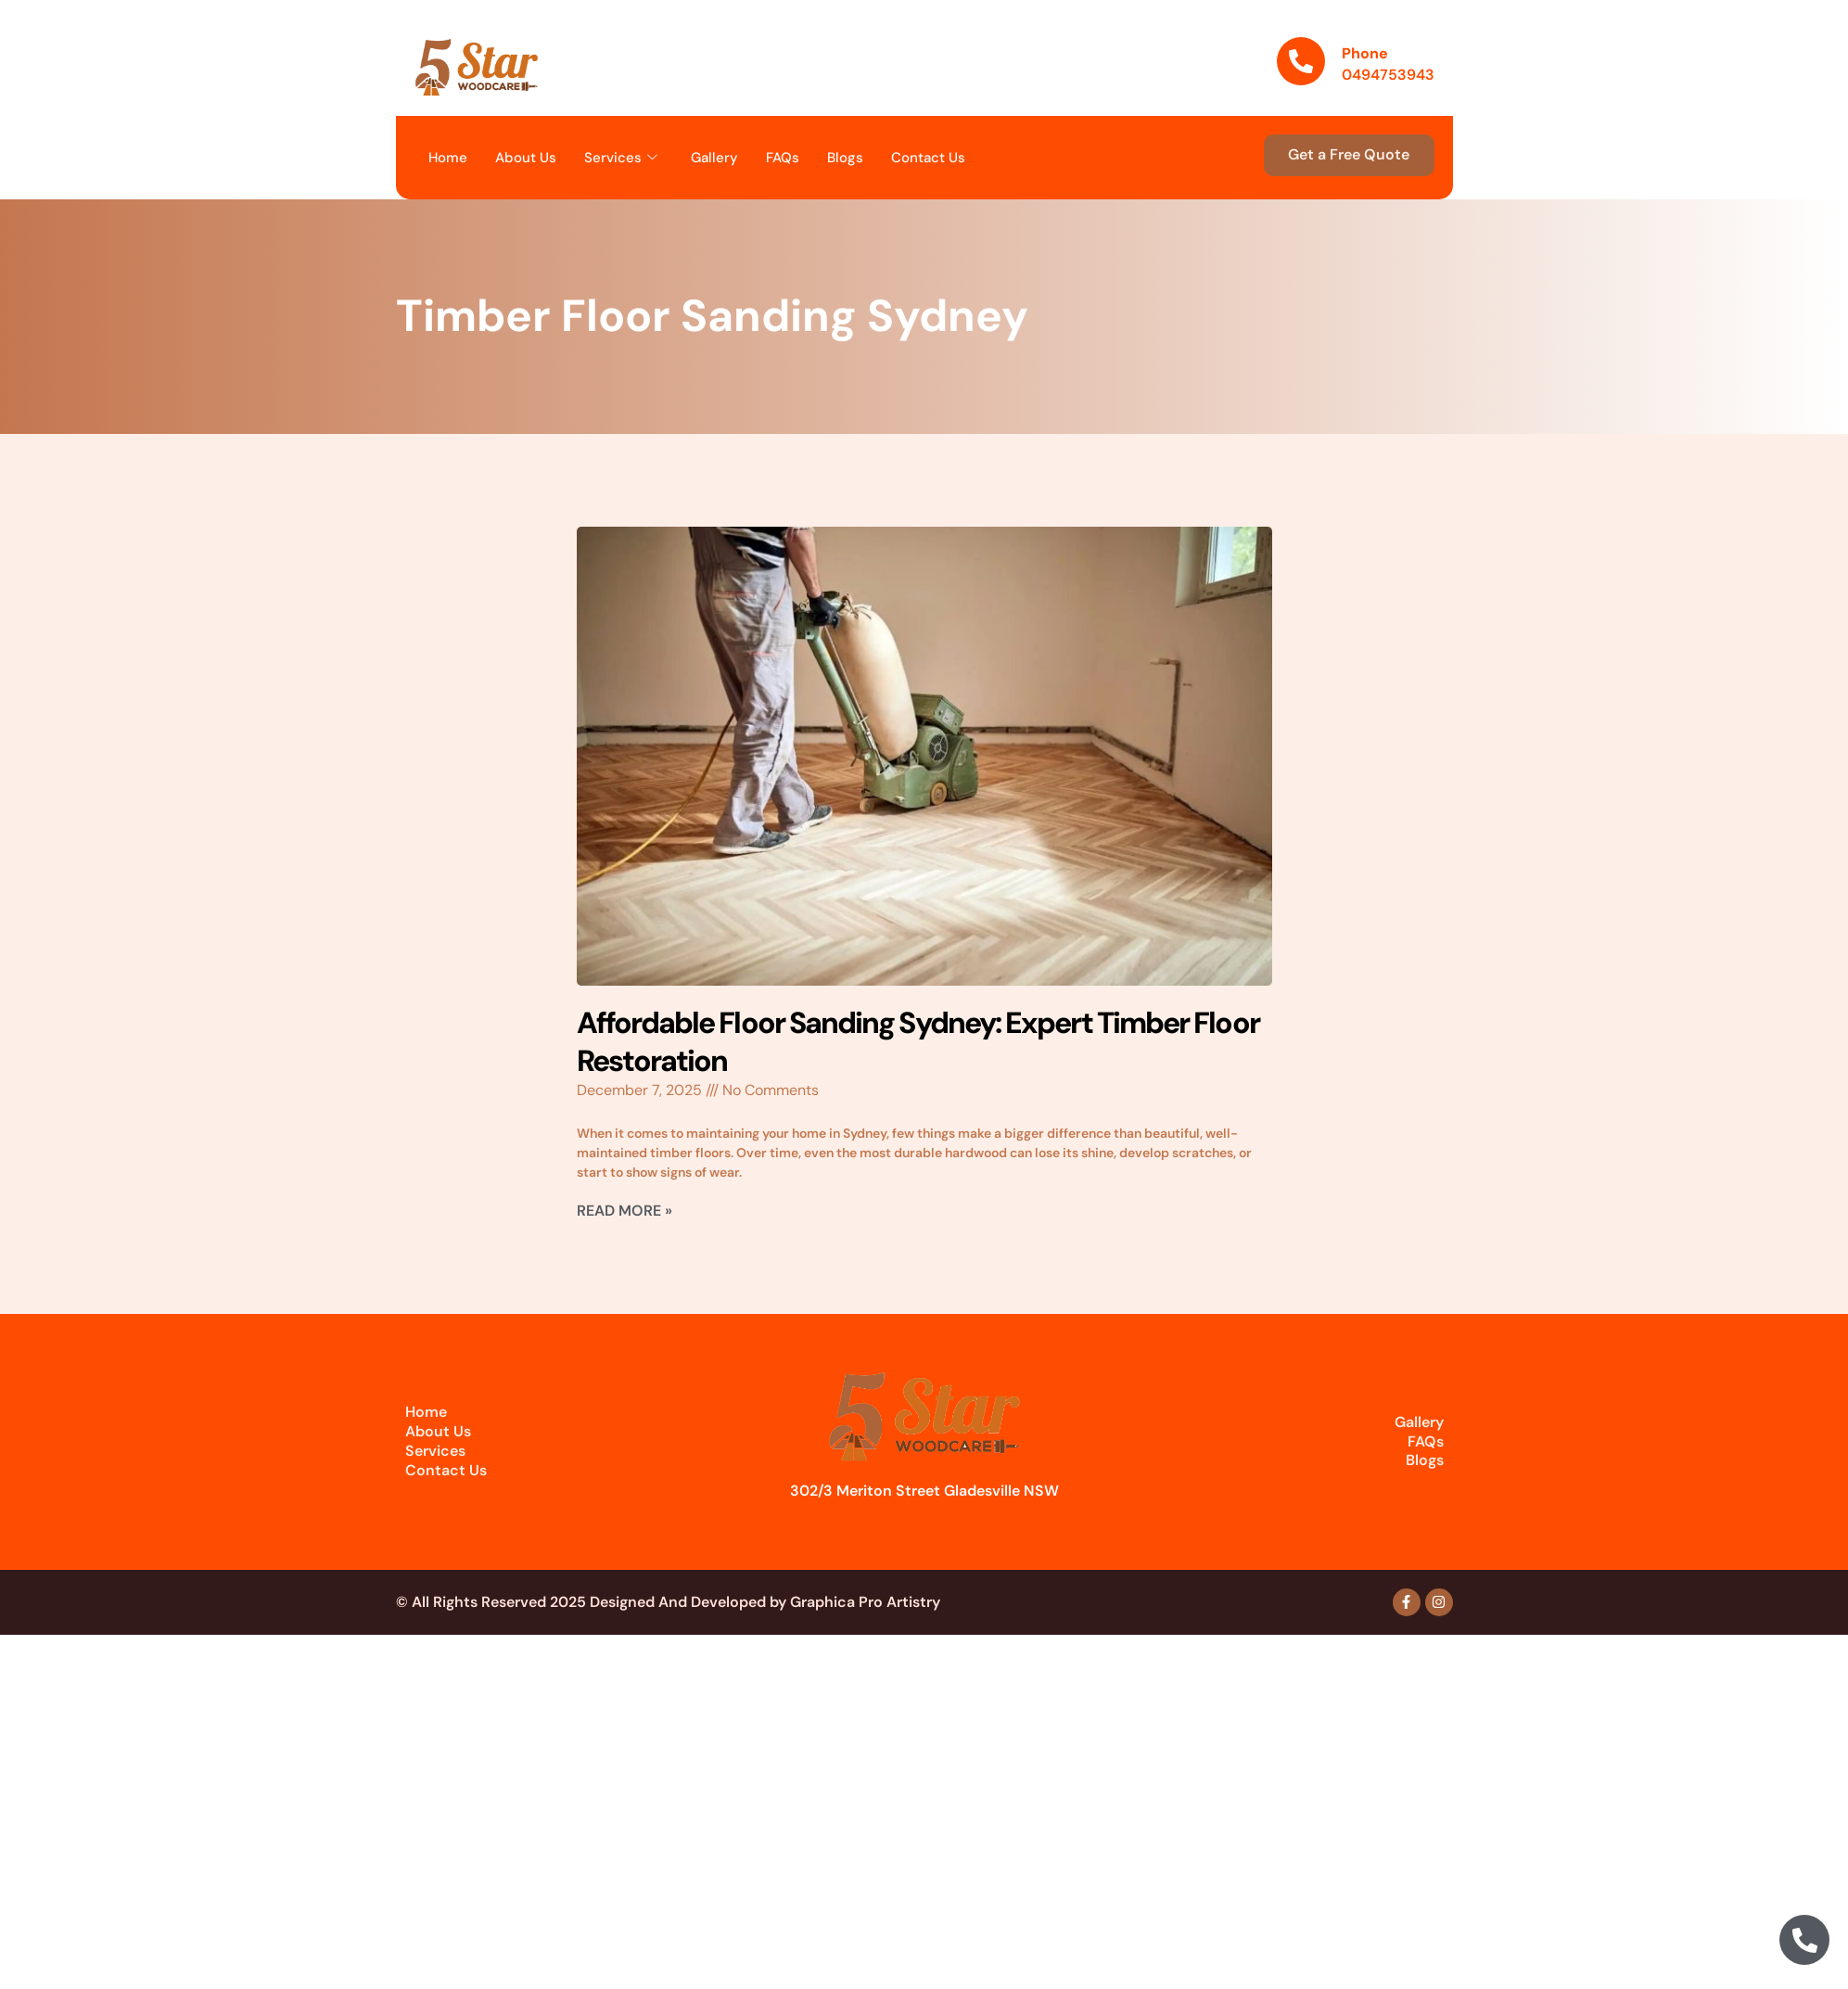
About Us (525, 157)
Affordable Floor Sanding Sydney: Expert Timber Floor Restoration (918, 1042)
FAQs (782, 157)
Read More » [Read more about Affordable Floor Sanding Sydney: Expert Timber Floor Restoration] (624, 1210)
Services (620, 158)
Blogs (845, 157)
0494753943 (1388, 74)
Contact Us (928, 157)
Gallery (714, 157)
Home (447, 157)
